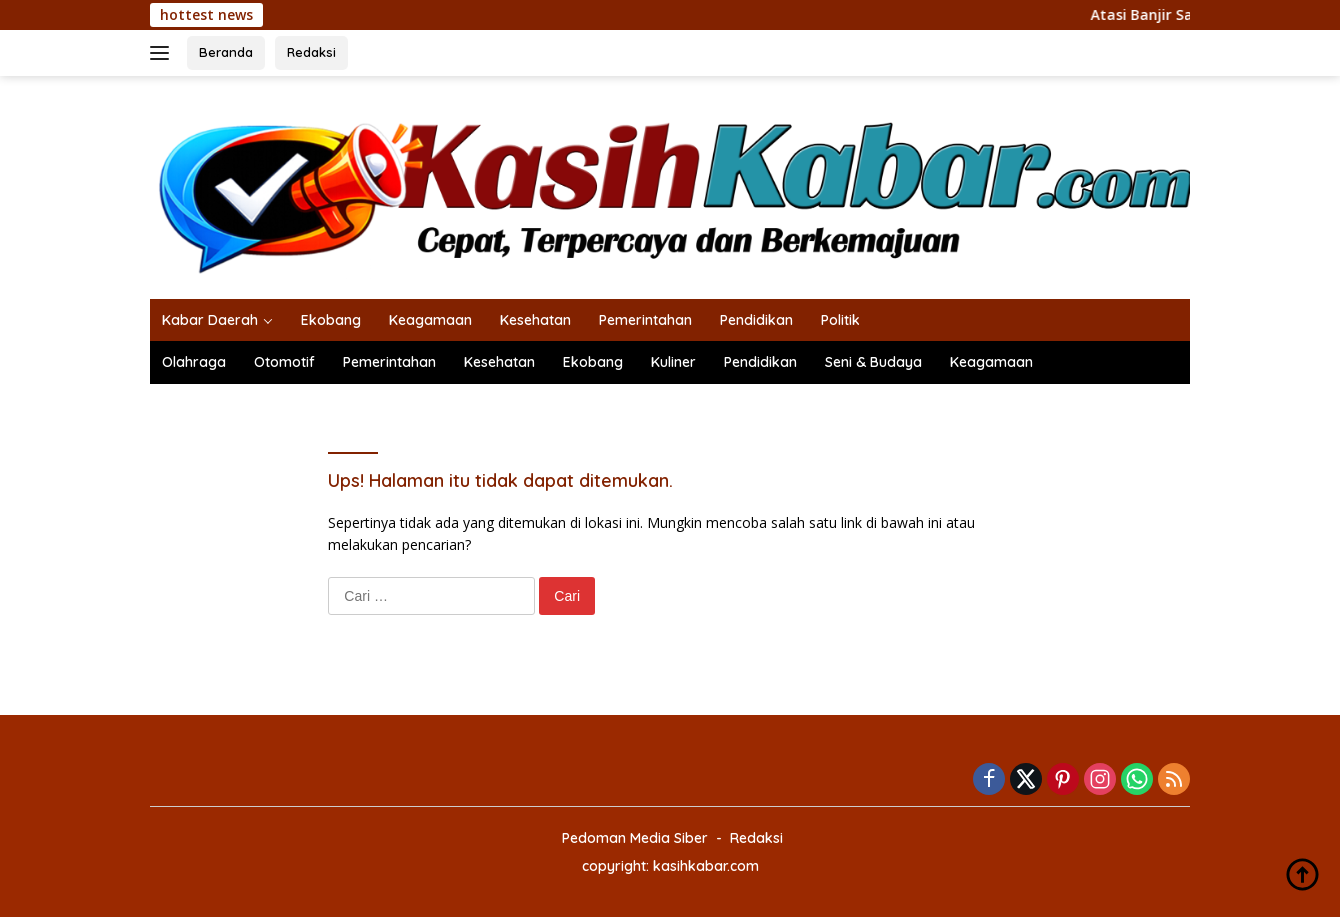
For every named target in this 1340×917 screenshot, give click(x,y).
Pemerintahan (645, 320)
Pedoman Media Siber (635, 838)
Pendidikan (756, 320)
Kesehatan (535, 320)
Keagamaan (430, 320)
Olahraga (194, 362)
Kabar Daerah (210, 320)
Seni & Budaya (873, 362)
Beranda (226, 52)
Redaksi (311, 52)
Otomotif (284, 362)
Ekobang (331, 320)
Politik (840, 320)
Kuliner (673, 362)
